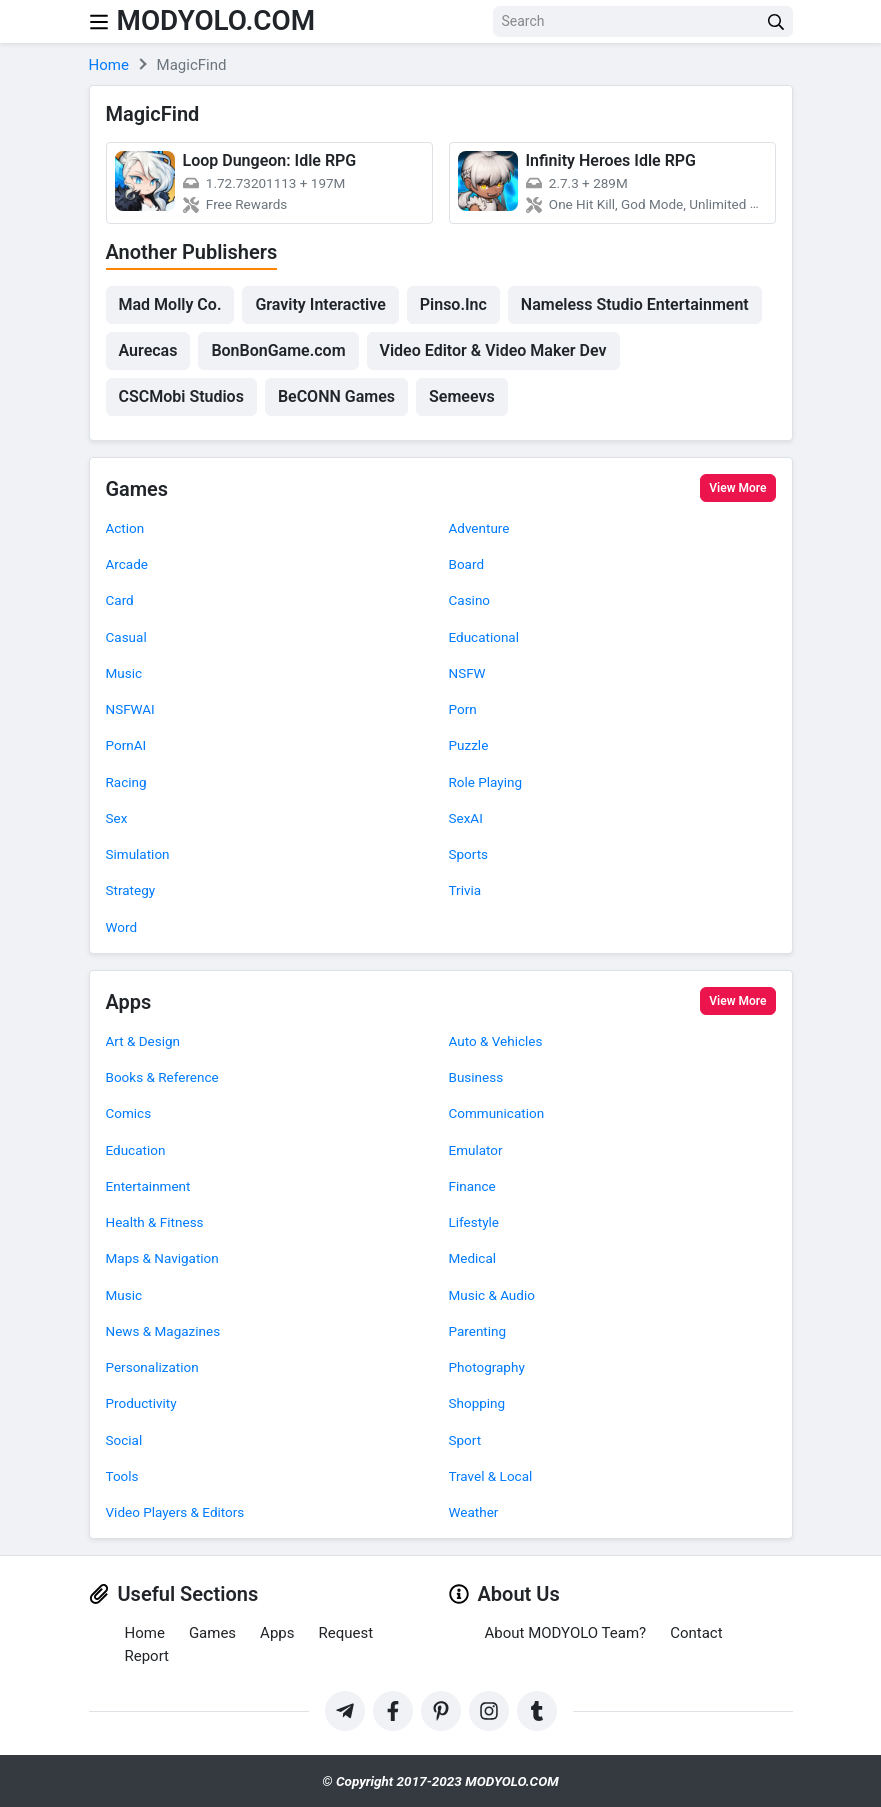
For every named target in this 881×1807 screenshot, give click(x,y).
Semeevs (462, 396)
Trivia (465, 890)
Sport (465, 1440)
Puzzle (469, 745)
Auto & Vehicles (496, 1041)
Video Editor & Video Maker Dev (493, 350)
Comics (129, 1113)
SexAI (466, 818)
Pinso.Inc (453, 304)
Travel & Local (491, 1476)
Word (122, 927)
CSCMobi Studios (181, 396)
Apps (129, 1003)
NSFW (467, 673)
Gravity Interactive (320, 304)
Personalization (152, 1367)
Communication (497, 1113)
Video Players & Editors (175, 1512)
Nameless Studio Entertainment (635, 304)
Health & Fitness (155, 1222)
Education (136, 1150)
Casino (470, 600)
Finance (472, 1186)
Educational (484, 637)
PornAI (126, 745)
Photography (487, 1367)
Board (467, 564)
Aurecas (148, 350)
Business (476, 1077)
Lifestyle (474, 1222)
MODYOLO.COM (217, 20)
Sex (117, 818)
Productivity (141, 1403)
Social (124, 1440)
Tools (122, 1476)
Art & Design (143, 1041)
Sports (469, 854)
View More (737, 488)
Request (345, 1633)
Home (145, 1633)
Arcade (127, 564)
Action (125, 528)
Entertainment (148, 1186)
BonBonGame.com (278, 350)
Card (120, 600)
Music (124, 673)
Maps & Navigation (162, 1258)
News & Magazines (163, 1331)
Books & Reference (162, 1077)
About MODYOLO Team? (566, 1633)
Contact (696, 1633)
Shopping (477, 1403)
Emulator (476, 1150)
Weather (474, 1512)
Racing (126, 782)
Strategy (131, 890)
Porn (463, 709)
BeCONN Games (336, 396)
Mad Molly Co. (170, 304)
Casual (126, 637)
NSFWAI (130, 709)
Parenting (478, 1331)
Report (147, 1656)
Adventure (479, 528)
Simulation (138, 854)
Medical (473, 1258)
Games (137, 490)
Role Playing (486, 782)
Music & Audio (492, 1295)
